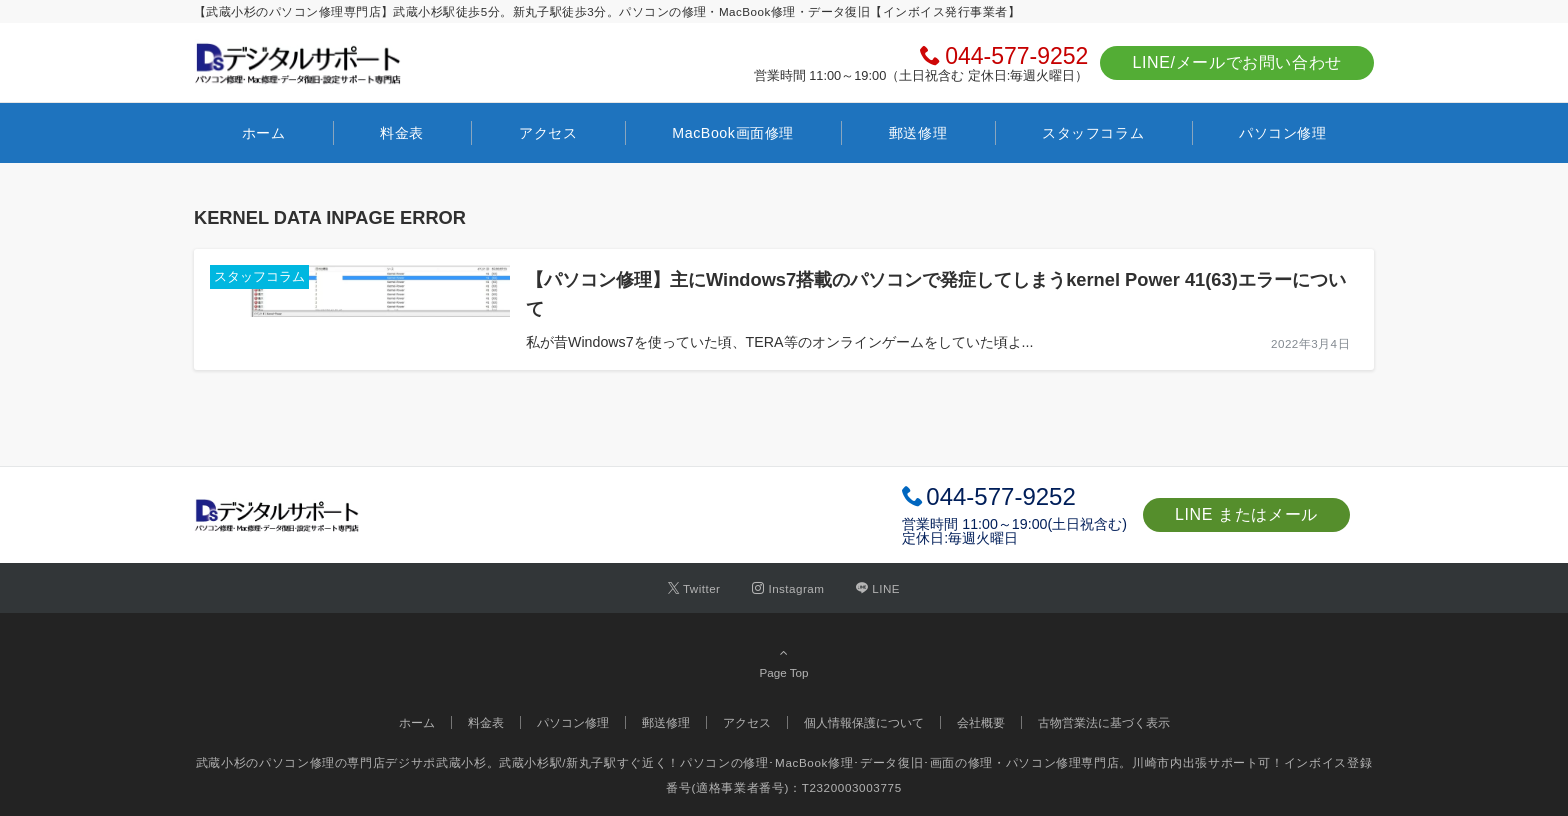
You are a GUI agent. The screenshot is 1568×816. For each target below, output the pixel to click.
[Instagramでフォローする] (788, 588)
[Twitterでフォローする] (694, 588)
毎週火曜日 (983, 538)
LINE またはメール (1246, 514)
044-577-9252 (1016, 56)
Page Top (784, 662)
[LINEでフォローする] (878, 588)
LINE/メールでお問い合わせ (1237, 62)
